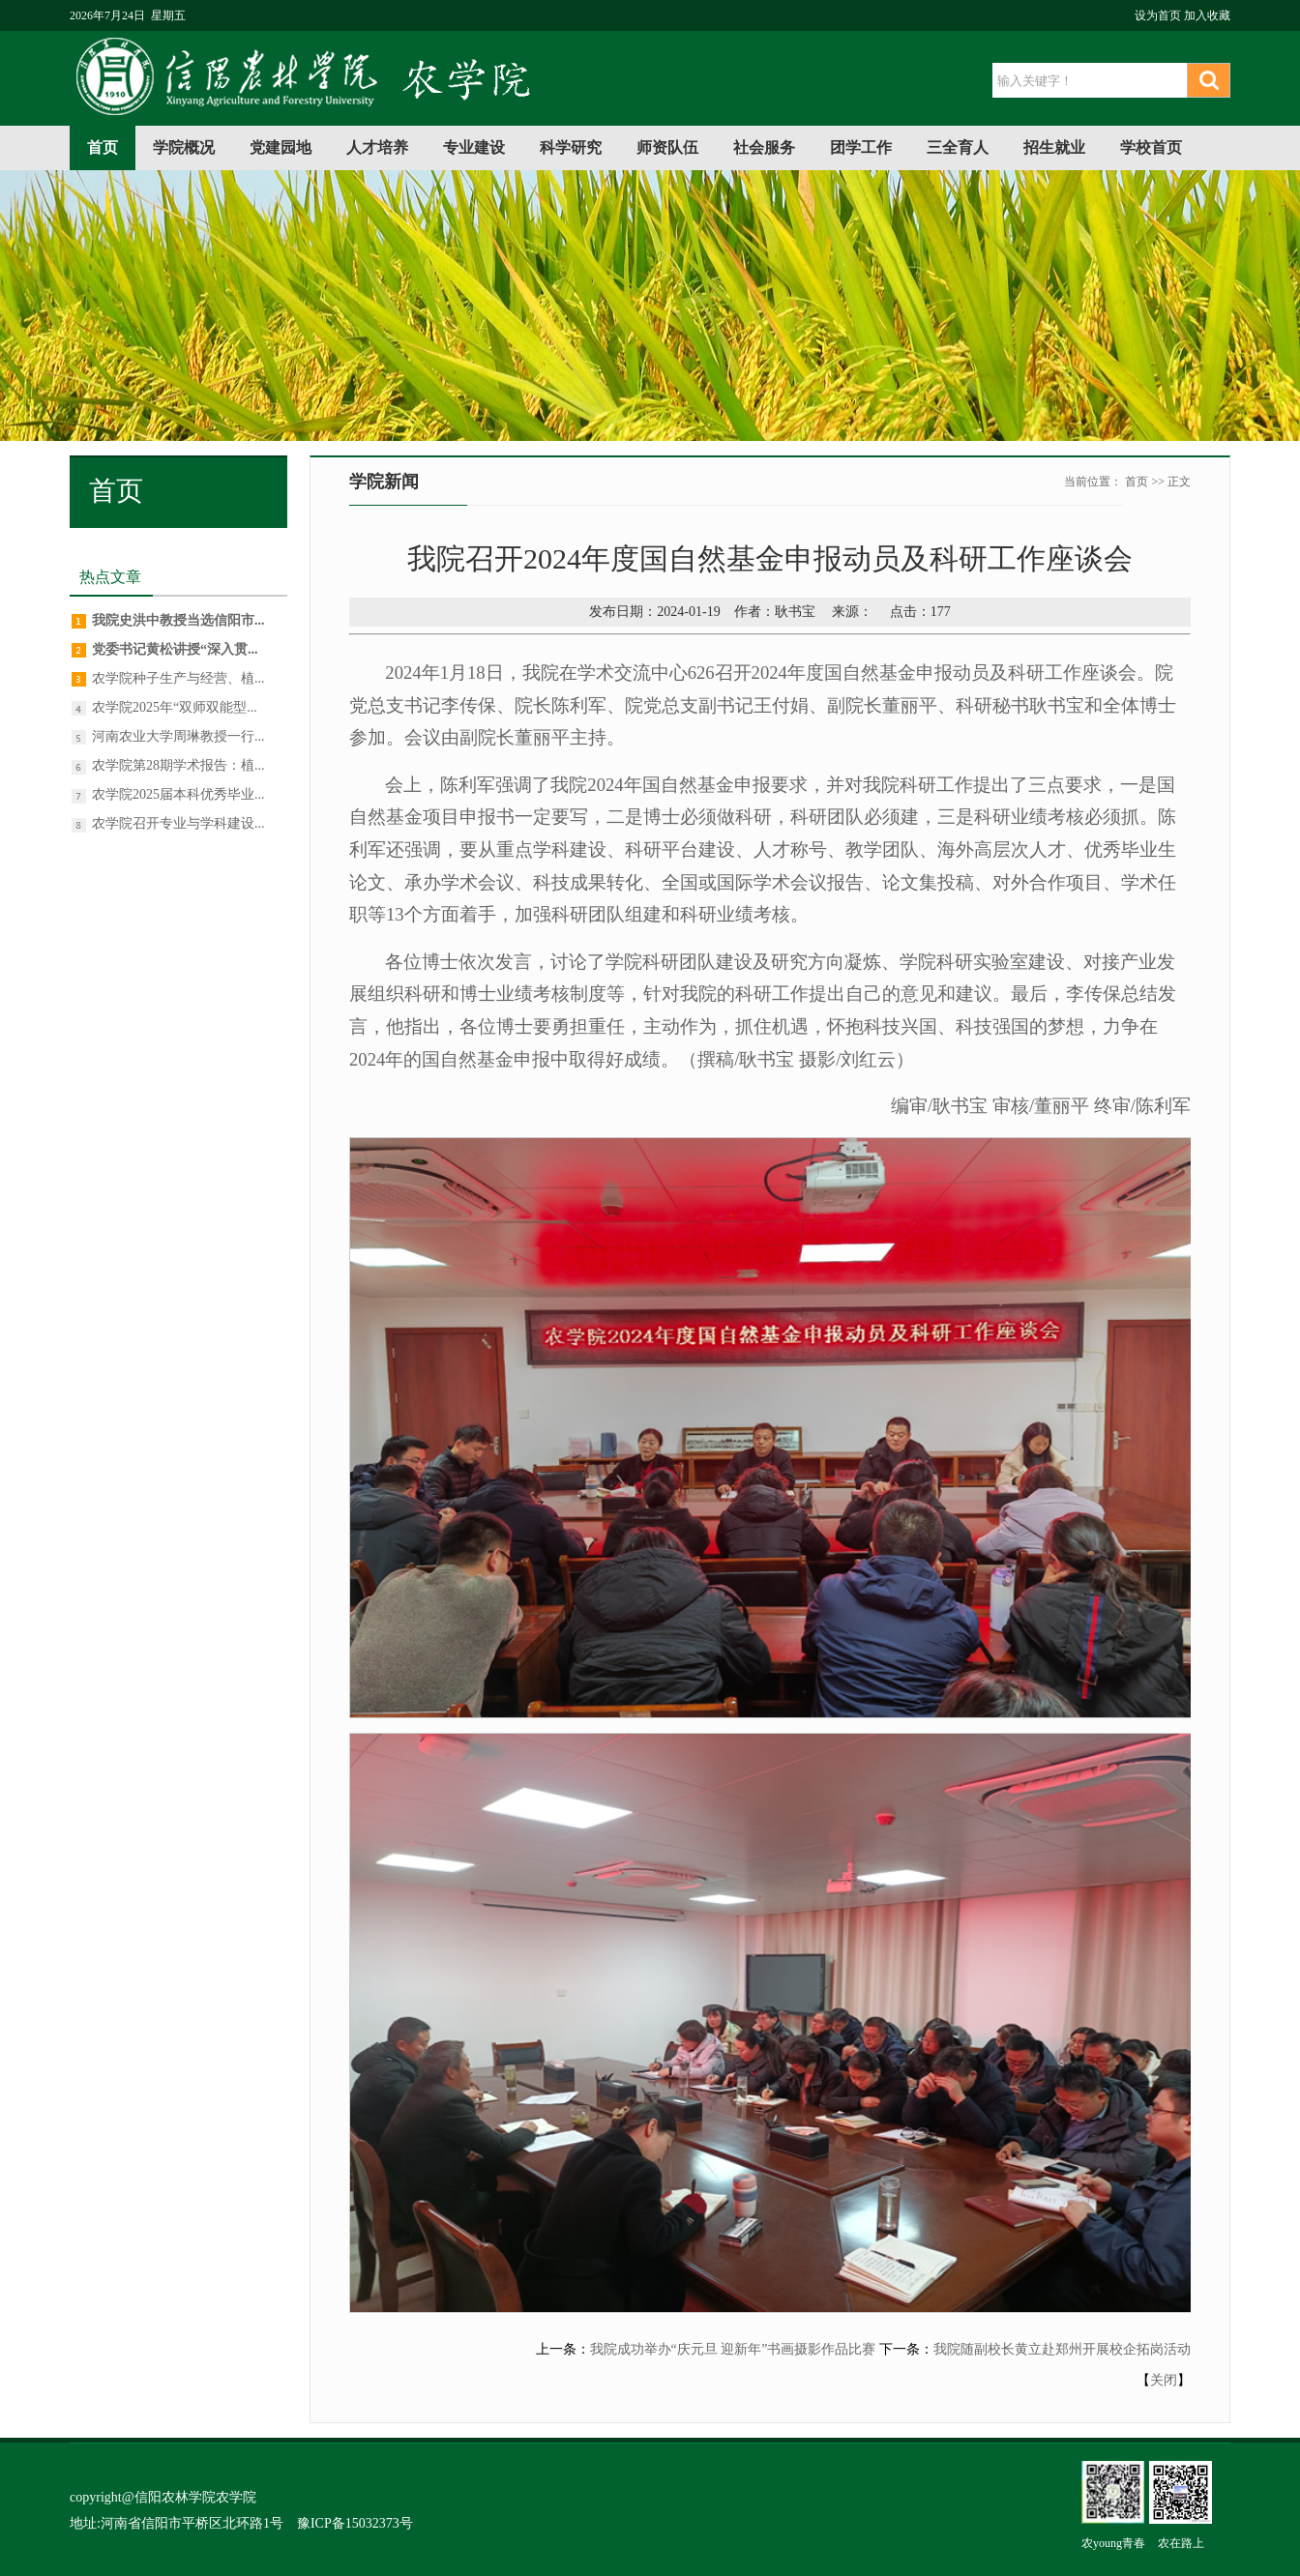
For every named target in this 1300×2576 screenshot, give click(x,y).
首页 (102, 147)
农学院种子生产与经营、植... (178, 678)
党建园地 (280, 147)
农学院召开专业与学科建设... (178, 823)
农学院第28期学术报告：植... (178, 765)
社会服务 (764, 147)
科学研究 (571, 147)
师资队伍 (667, 147)
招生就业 (1054, 147)
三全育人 (958, 147)
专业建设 (474, 147)
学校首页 (1151, 147)
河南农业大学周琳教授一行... (178, 736)
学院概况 (184, 147)
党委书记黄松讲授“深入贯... (175, 649)
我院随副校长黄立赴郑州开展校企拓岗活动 (1062, 2349)
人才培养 (377, 147)
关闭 (1163, 2380)
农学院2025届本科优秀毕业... (178, 794)
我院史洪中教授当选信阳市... (178, 620)
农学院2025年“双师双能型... (174, 707)
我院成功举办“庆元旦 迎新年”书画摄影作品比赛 (733, 2349)
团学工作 (861, 147)
